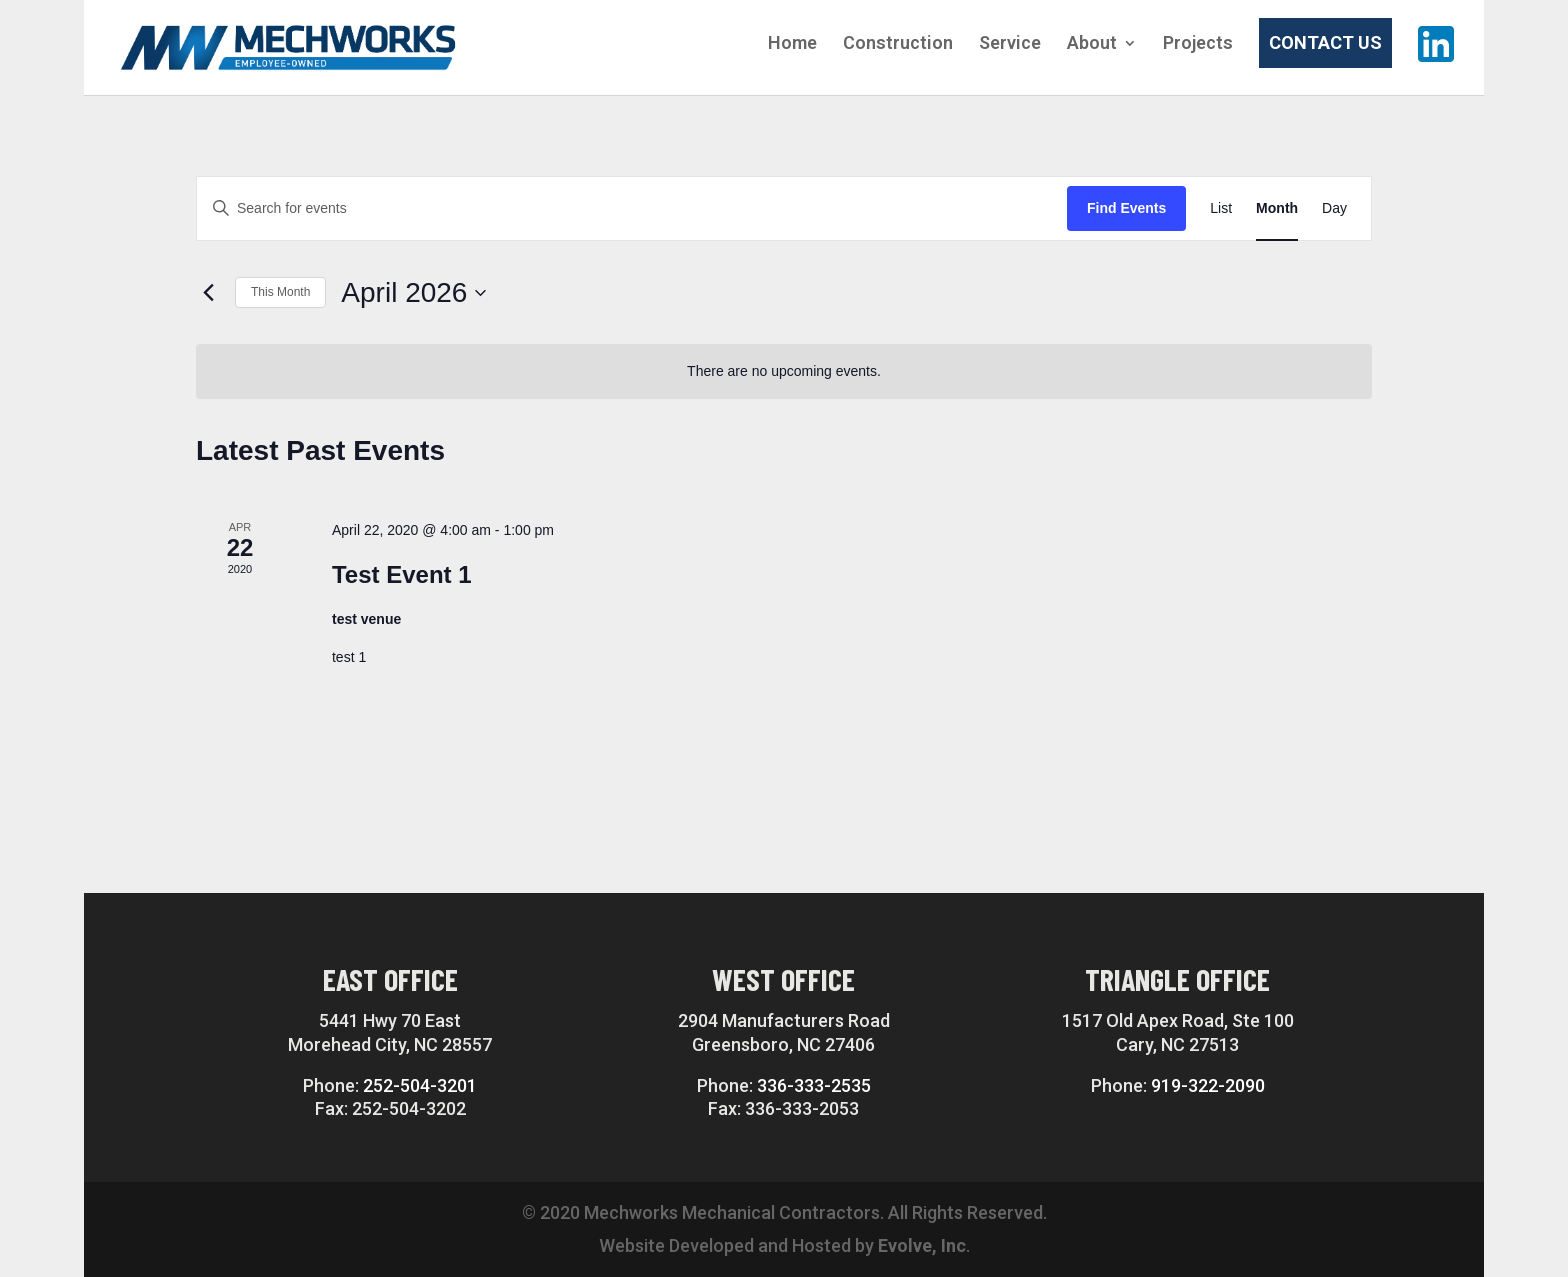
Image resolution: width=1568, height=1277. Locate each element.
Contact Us (1325, 42)
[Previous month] (208, 293)
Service (1010, 44)
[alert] (784, 371)
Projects (1198, 44)
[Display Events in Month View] (1277, 208)
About (1092, 44)
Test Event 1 (402, 574)
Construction (898, 44)
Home (792, 44)
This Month (280, 292)
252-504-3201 (420, 1085)
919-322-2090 (1208, 1085)
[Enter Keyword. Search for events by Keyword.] (632, 208)
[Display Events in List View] (1221, 208)
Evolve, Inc (922, 1245)
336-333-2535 (814, 1085)
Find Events (1126, 208)
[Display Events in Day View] (1334, 208)
